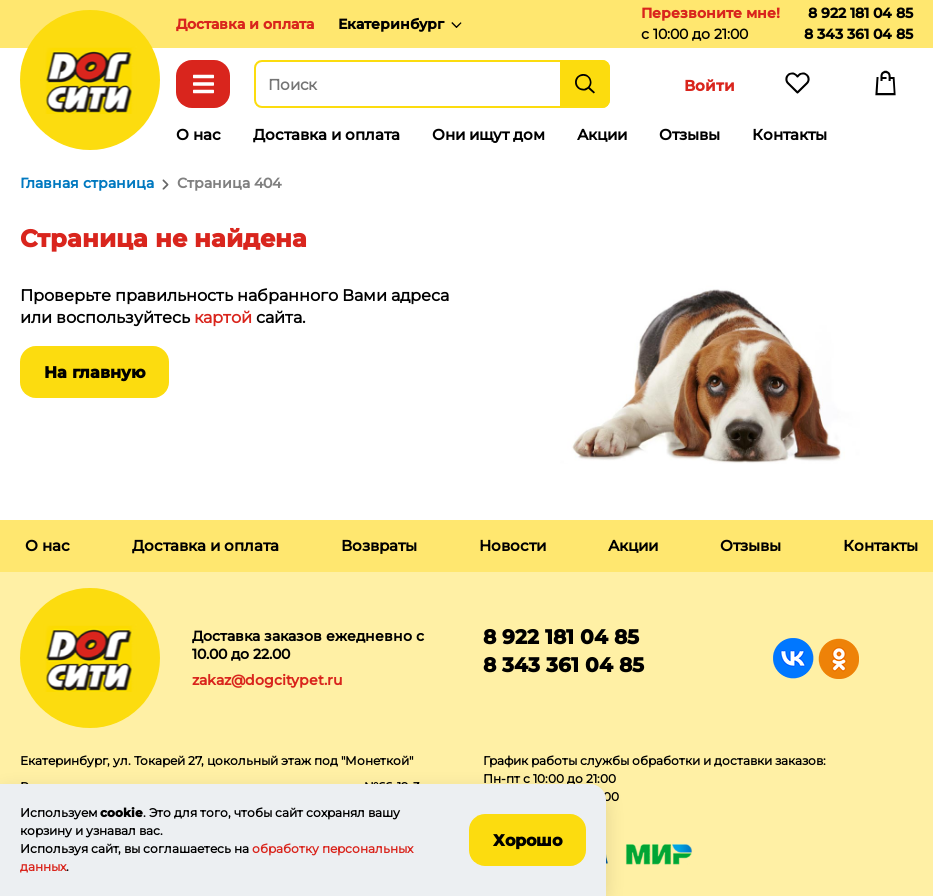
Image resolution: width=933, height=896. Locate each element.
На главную (94, 372)
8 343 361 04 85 (858, 34)
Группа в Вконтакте (793, 658)
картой (223, 317)
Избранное (797, 88)
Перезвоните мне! (710, 13)
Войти (709, 85)
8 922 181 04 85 (860, 13)
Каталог (203, 84)
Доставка (245, 24)
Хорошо (527, 840)
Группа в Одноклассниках (838, 658)
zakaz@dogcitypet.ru (267, 680)
